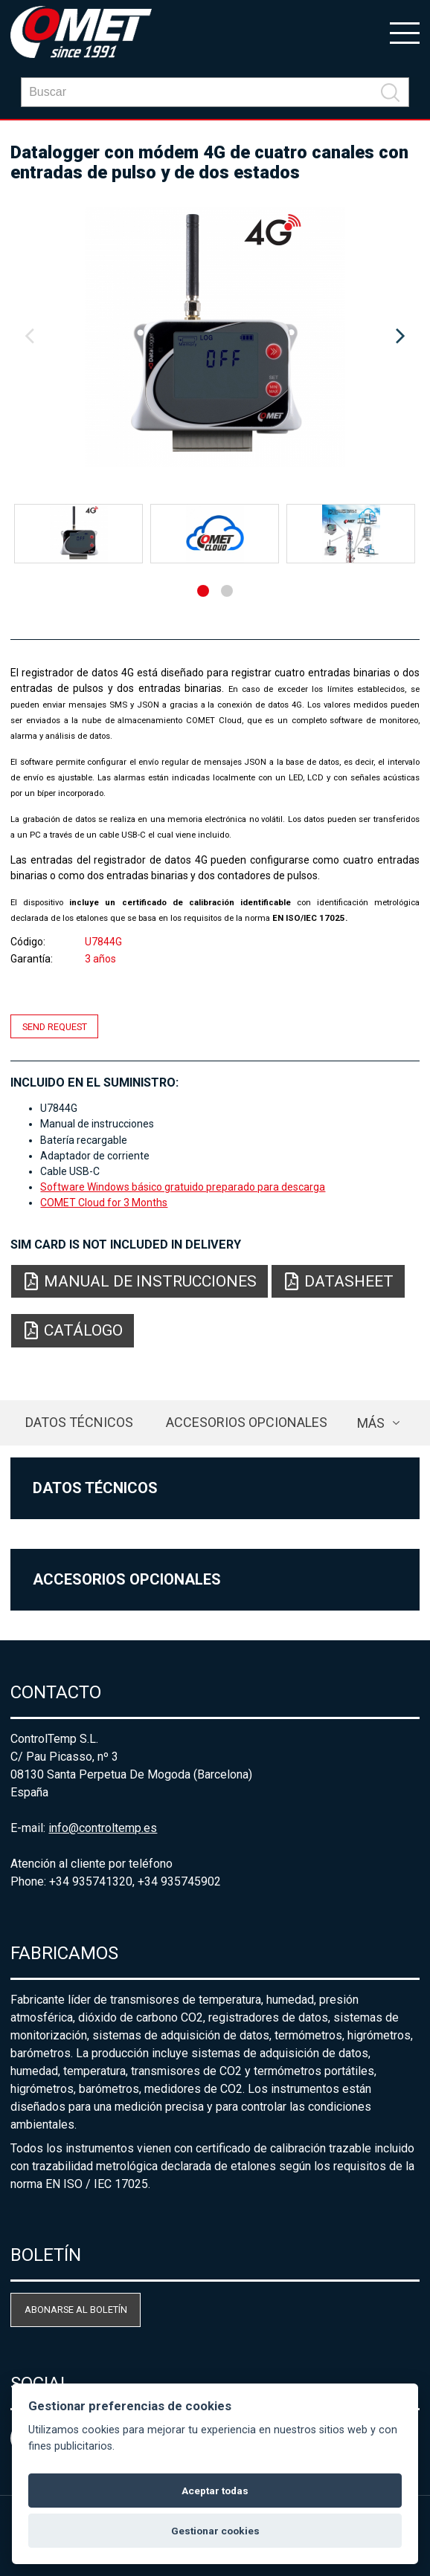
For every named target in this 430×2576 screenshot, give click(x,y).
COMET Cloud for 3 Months (103, 1202)
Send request (54, 1026)
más (371, 1423)
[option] (214, 337)
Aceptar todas (215, 2490)
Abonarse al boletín (76, 2309)
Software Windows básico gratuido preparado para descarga (182, 1187)
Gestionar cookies (215, 2531)
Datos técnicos (79, 1422)
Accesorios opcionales (246, 1422)
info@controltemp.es (102, 1828)
